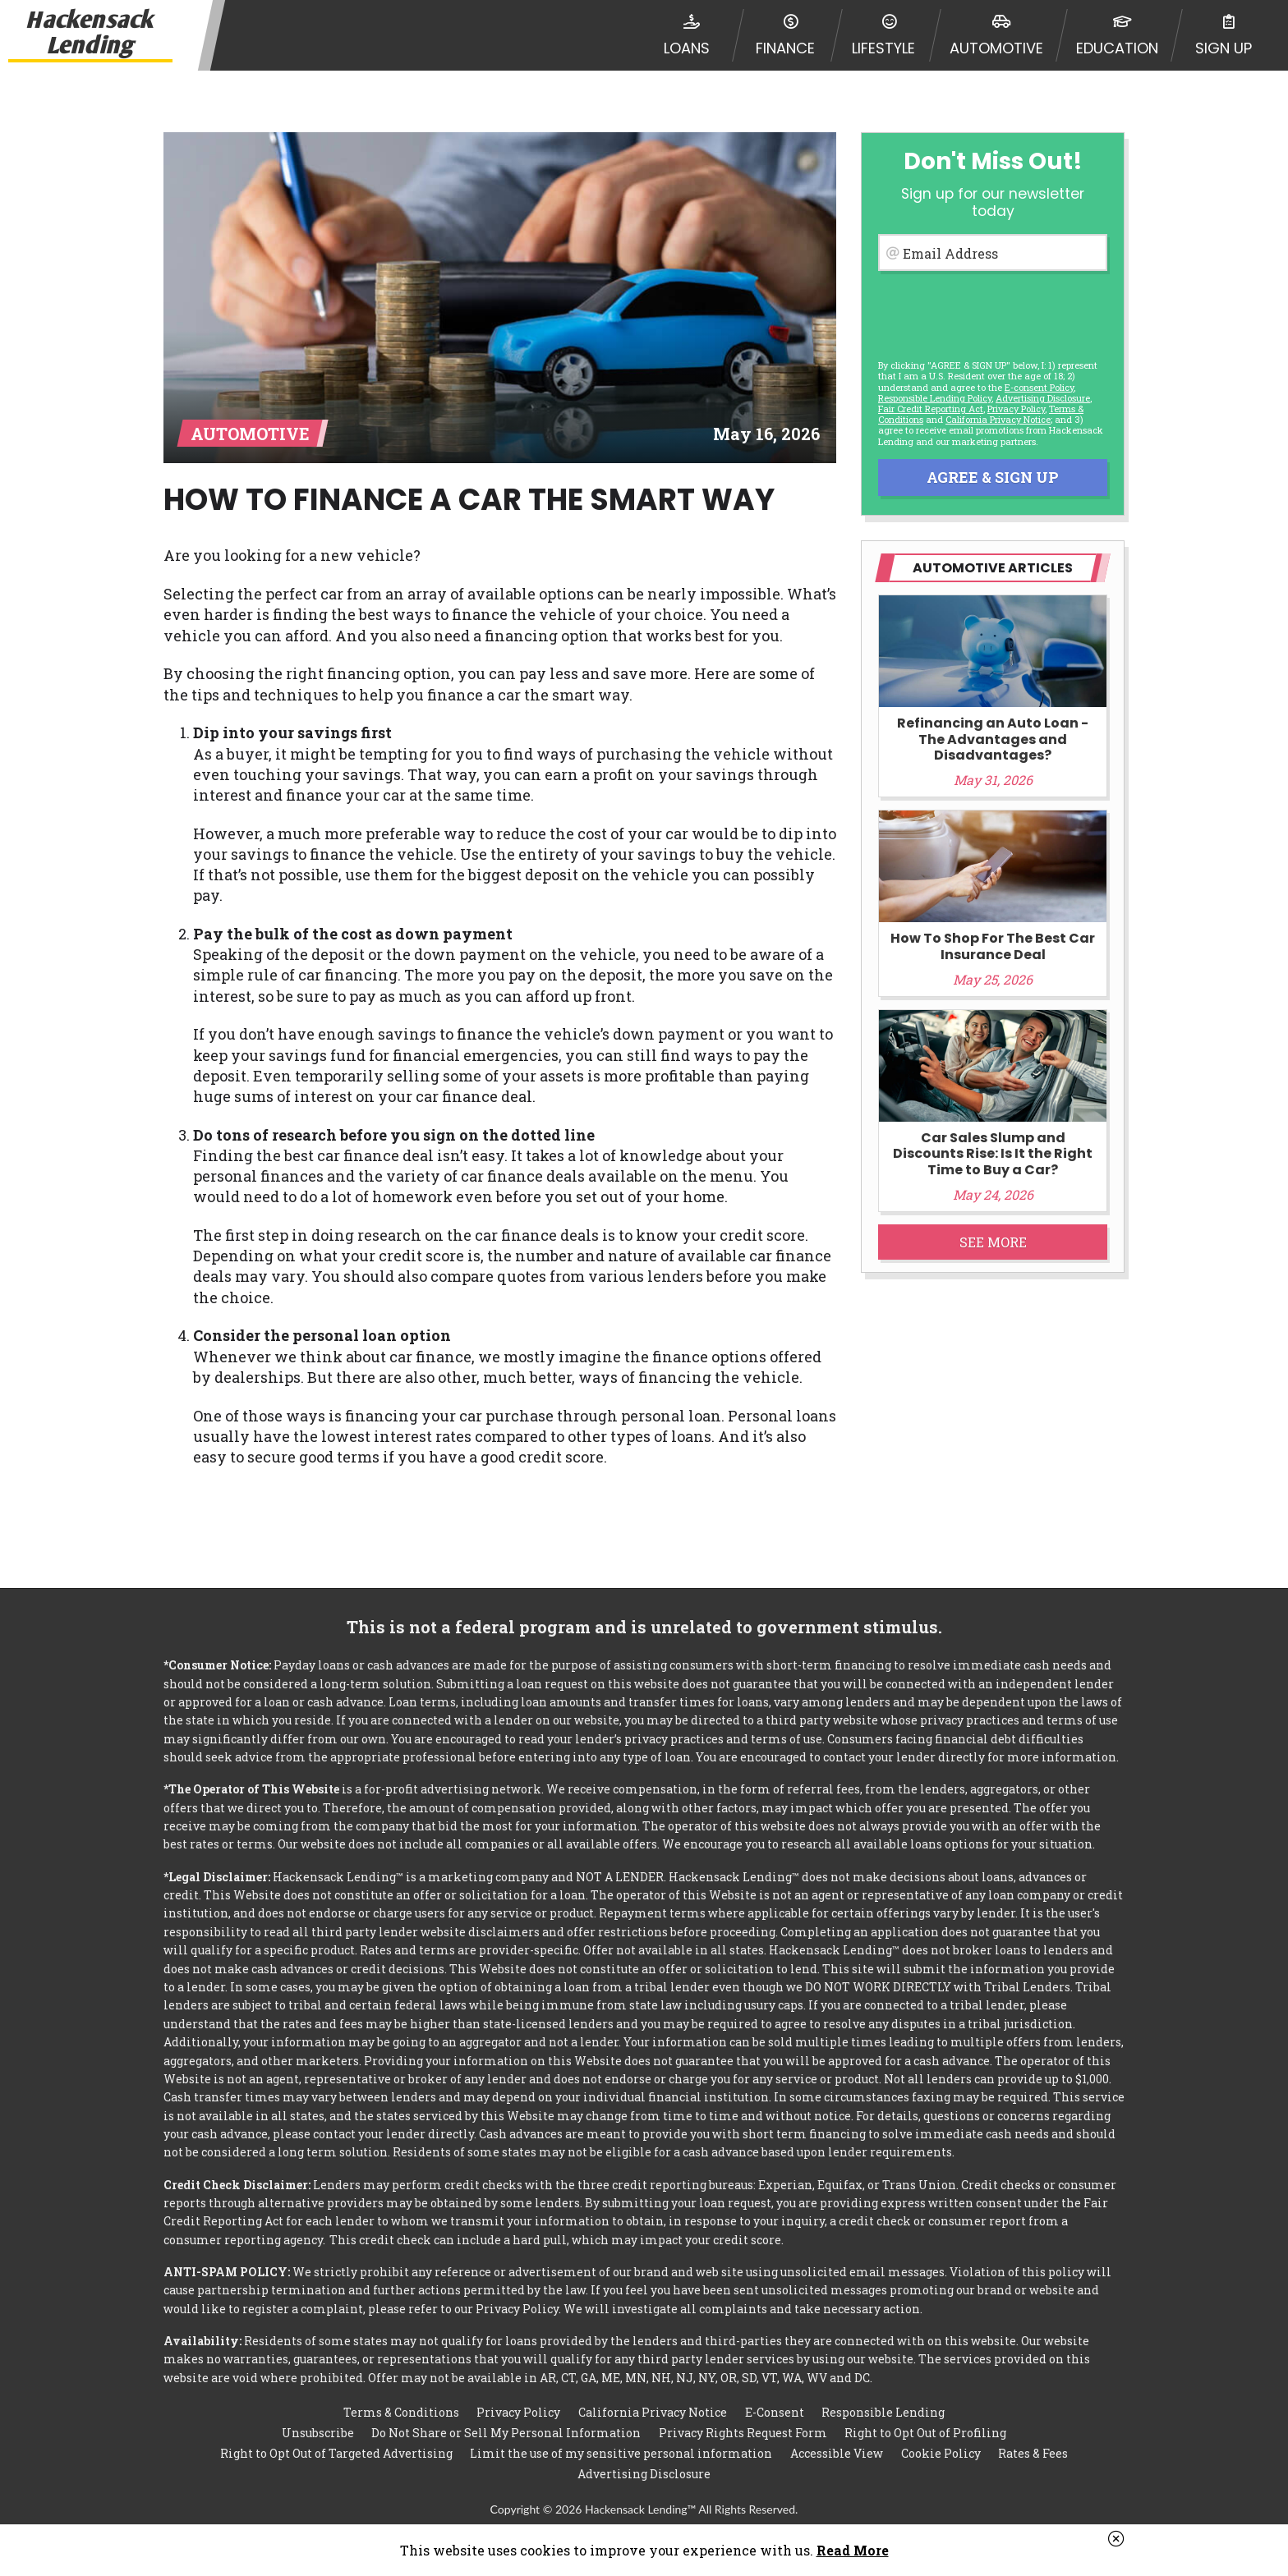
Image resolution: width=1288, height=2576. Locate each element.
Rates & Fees (1033, 2453)
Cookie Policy (941, 2453)
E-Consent (774, 2412)
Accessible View (836, 2453)
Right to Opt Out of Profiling (925, 2433)
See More (993, 1242)
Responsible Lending (883, 2412)
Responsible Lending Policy (934, 398)
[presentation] (991, 312)
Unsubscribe (318, 2433)
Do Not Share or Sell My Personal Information (506, 2433)
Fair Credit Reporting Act (930, 408)
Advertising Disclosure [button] (1043, 398)
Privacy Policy (1016, 408)
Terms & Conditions (401, 2412)
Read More (852, 2550)
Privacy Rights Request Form (743, 2433)
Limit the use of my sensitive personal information (621, 2453)
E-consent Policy (1039, 387)
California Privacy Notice (998, 419)
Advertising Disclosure (644, 2474)
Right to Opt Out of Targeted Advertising (336, 2453)
